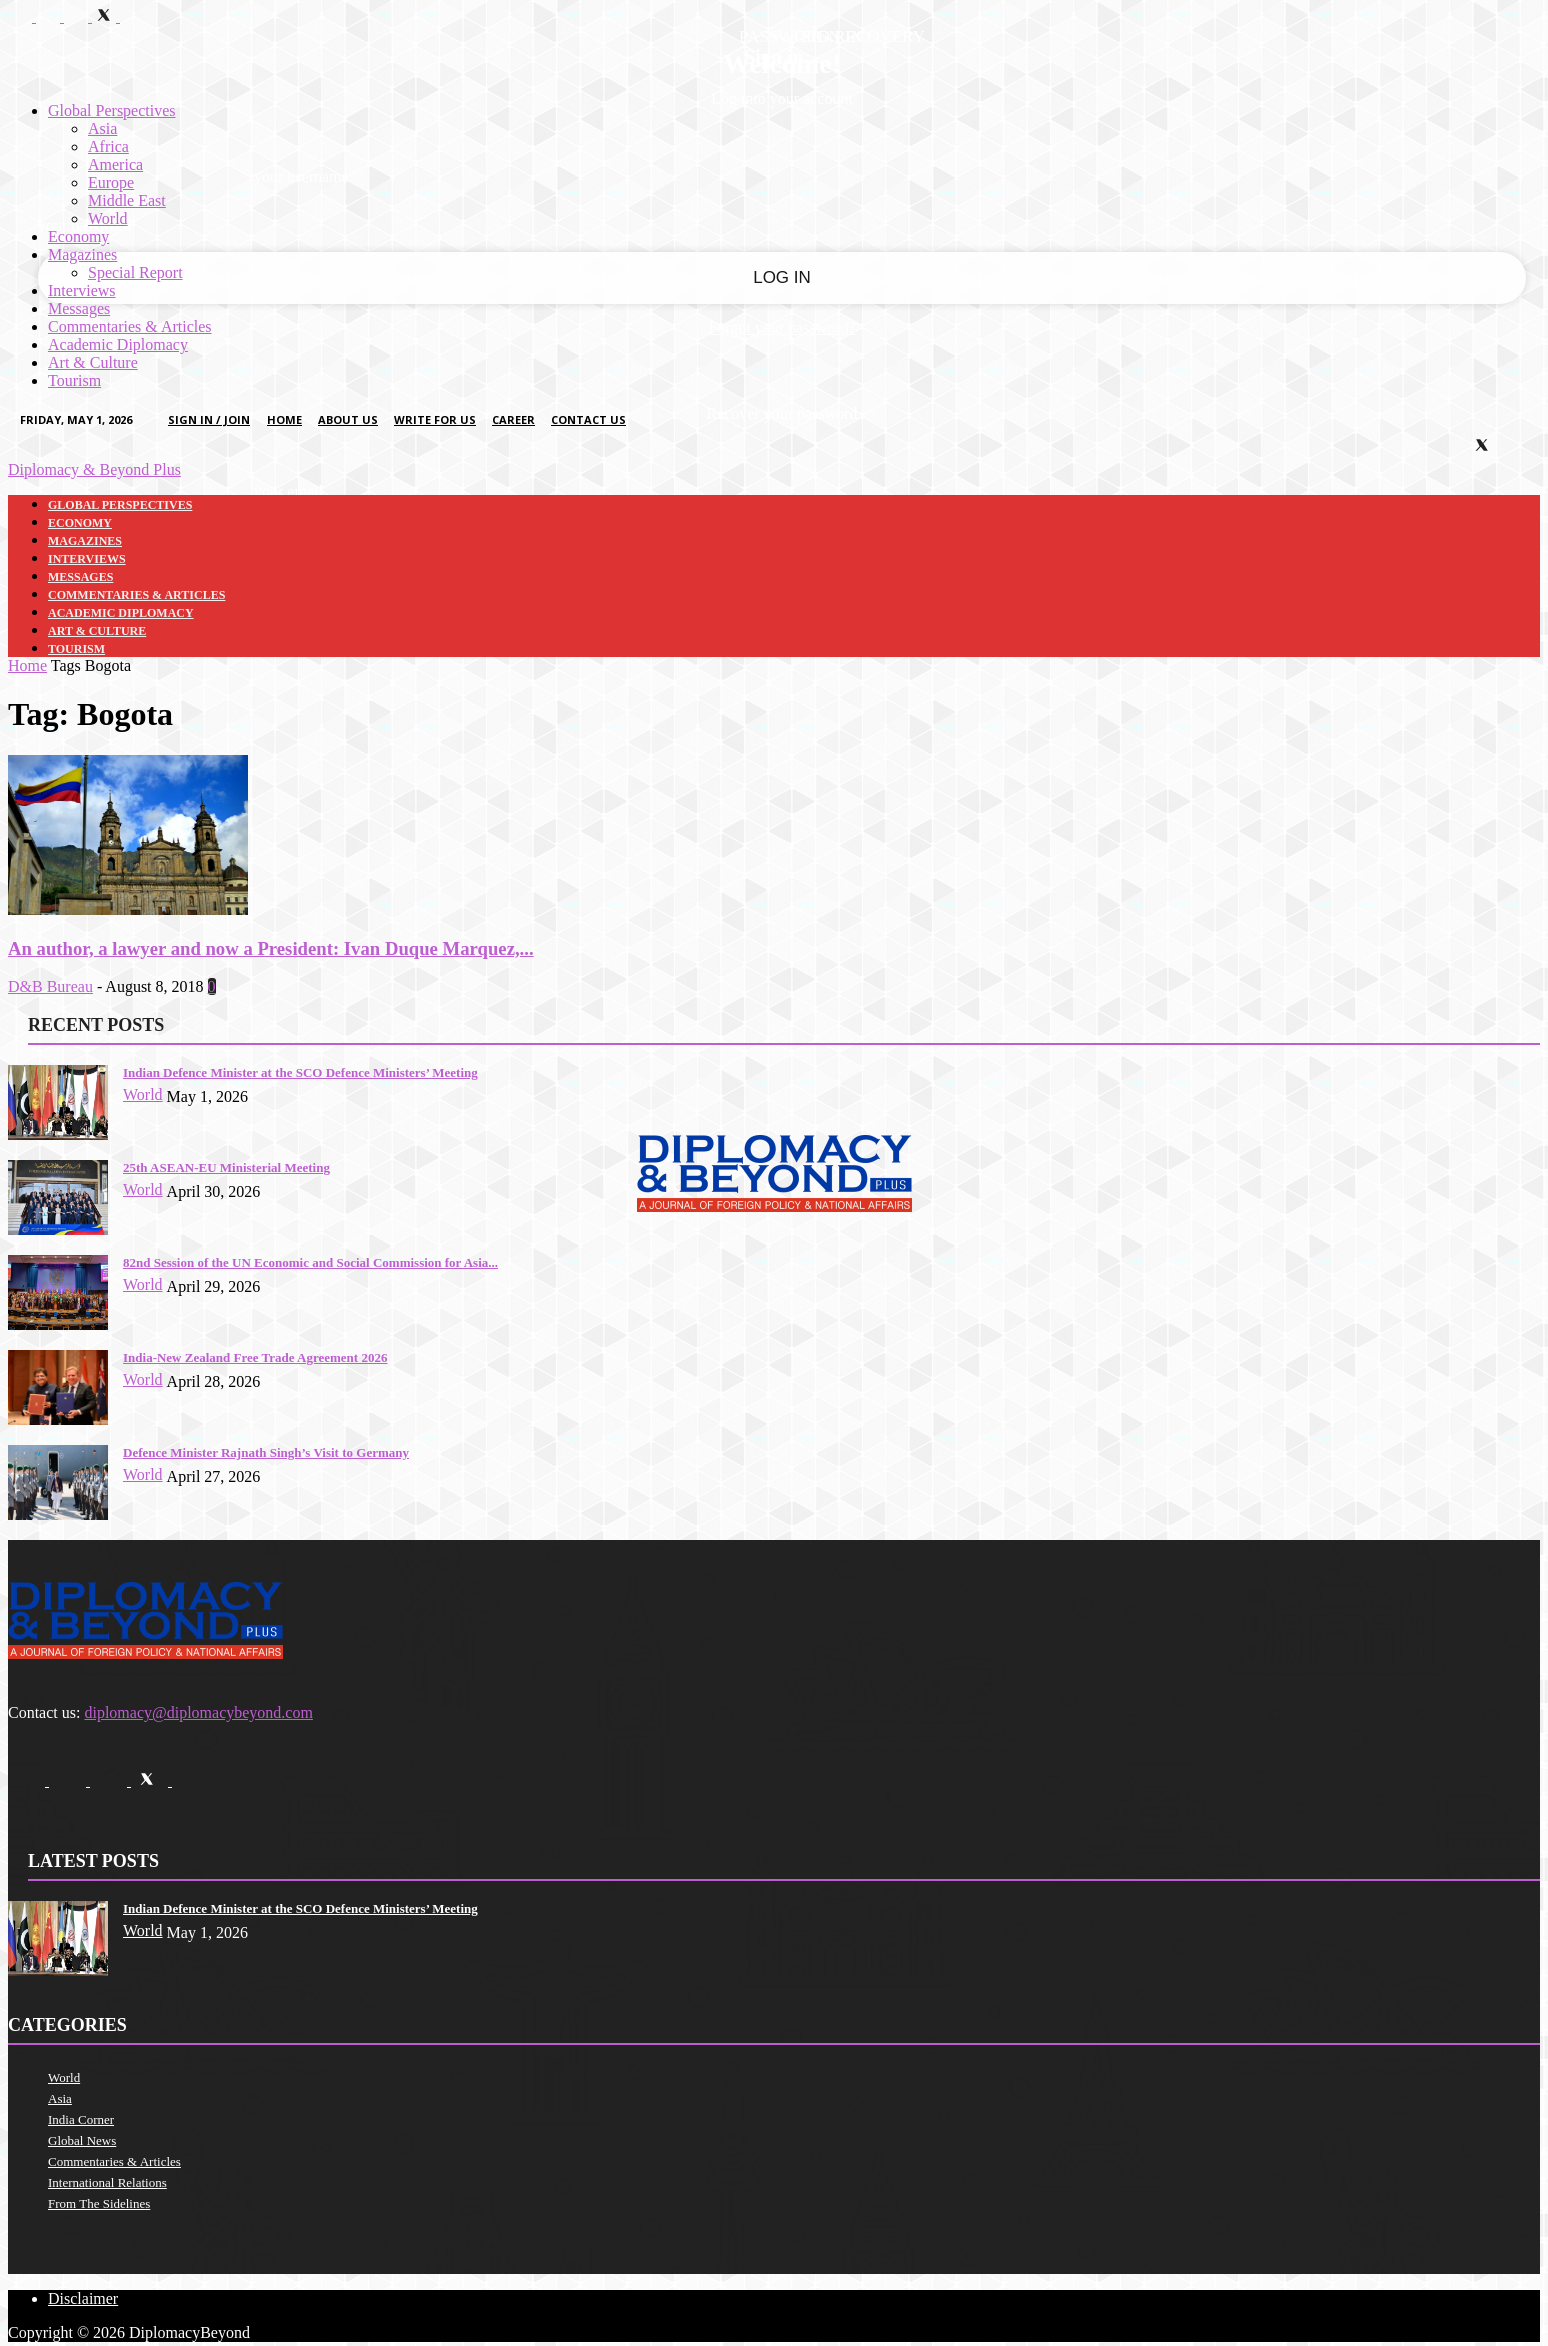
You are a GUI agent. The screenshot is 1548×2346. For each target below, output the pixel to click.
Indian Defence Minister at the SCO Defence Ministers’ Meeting (300, 1072)
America (115, 164)
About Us (348, 419)
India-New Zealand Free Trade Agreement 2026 (255, 1357)
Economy (78, 236)
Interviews (82, 290)
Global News (82, 2140)
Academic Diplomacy (118, 344)
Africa (108, 146)
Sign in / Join (209, 419)
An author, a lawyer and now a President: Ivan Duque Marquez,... (271, 948)
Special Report (135, 272)
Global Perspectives (112, 110)
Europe (111, 182)
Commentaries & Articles (130, 326)
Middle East (127, 200)
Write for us (435, 419)
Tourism (74, 380)
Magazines (82, 254)
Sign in (773, 57)
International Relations (107, 2182)
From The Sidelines (99, 2203)
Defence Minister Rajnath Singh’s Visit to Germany (266, 1452)
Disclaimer (83, 2298)
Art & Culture (93, 362)
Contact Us (588, 419)
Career (513, 419)
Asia (102, 128)
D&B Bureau (50, 986)
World (108, 218)
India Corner (81, 2119)
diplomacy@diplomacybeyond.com (198, 1712)
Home (284, 419)
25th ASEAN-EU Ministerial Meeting (226, 1167)
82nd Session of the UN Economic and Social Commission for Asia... (310, 1262)
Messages (79, 308)
